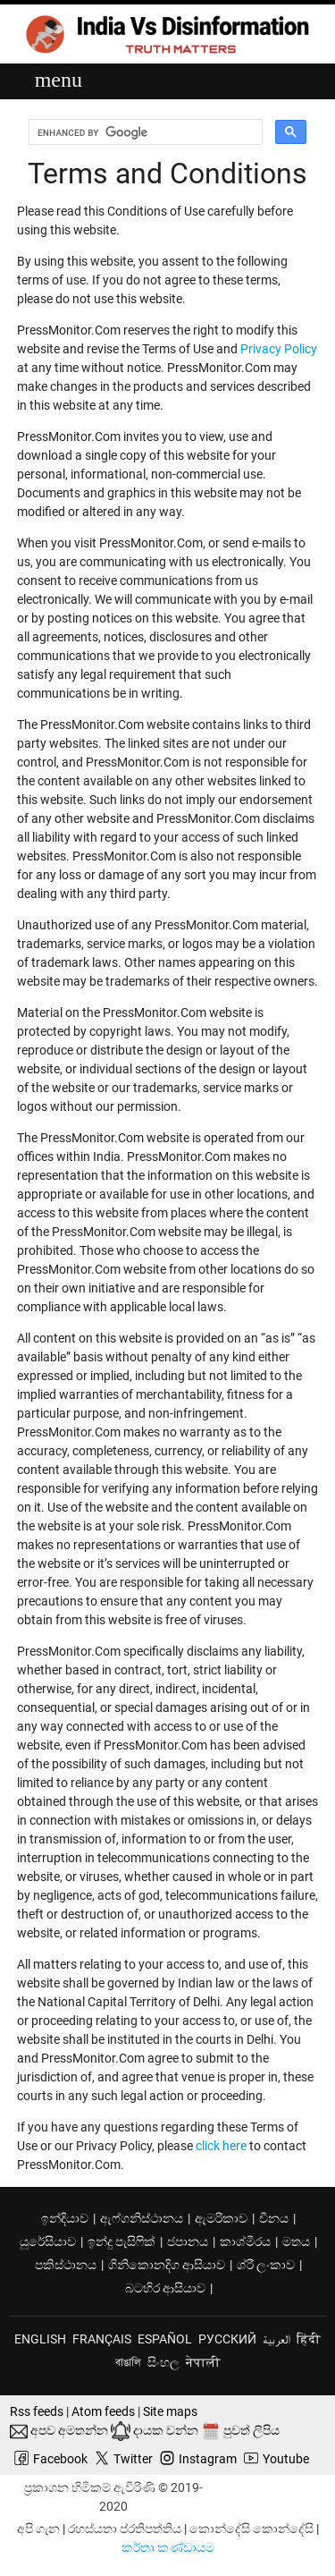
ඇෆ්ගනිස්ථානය (141, 2218)
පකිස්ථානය (65, 2265)
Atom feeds (103, 2411)
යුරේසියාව (48, 2241)
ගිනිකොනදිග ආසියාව (166, 2265)
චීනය (274, 2218)
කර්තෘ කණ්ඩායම (167, 2547)
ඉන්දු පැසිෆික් (121, 2241)
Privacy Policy (278, 349)
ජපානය (187, 2241)
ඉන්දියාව (64, 2218)
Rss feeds (36, 2411)
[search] (148, 132)
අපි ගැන (38, 2528)
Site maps (170, 2411)
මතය (296, 2241)
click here (221, 2146)
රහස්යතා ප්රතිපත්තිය (124, 2528)
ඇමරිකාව (221, 2218)
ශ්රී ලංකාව (266, 2265)
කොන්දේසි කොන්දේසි (251, 2528)
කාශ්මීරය (245, 2241)
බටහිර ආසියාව (165, 2288)
